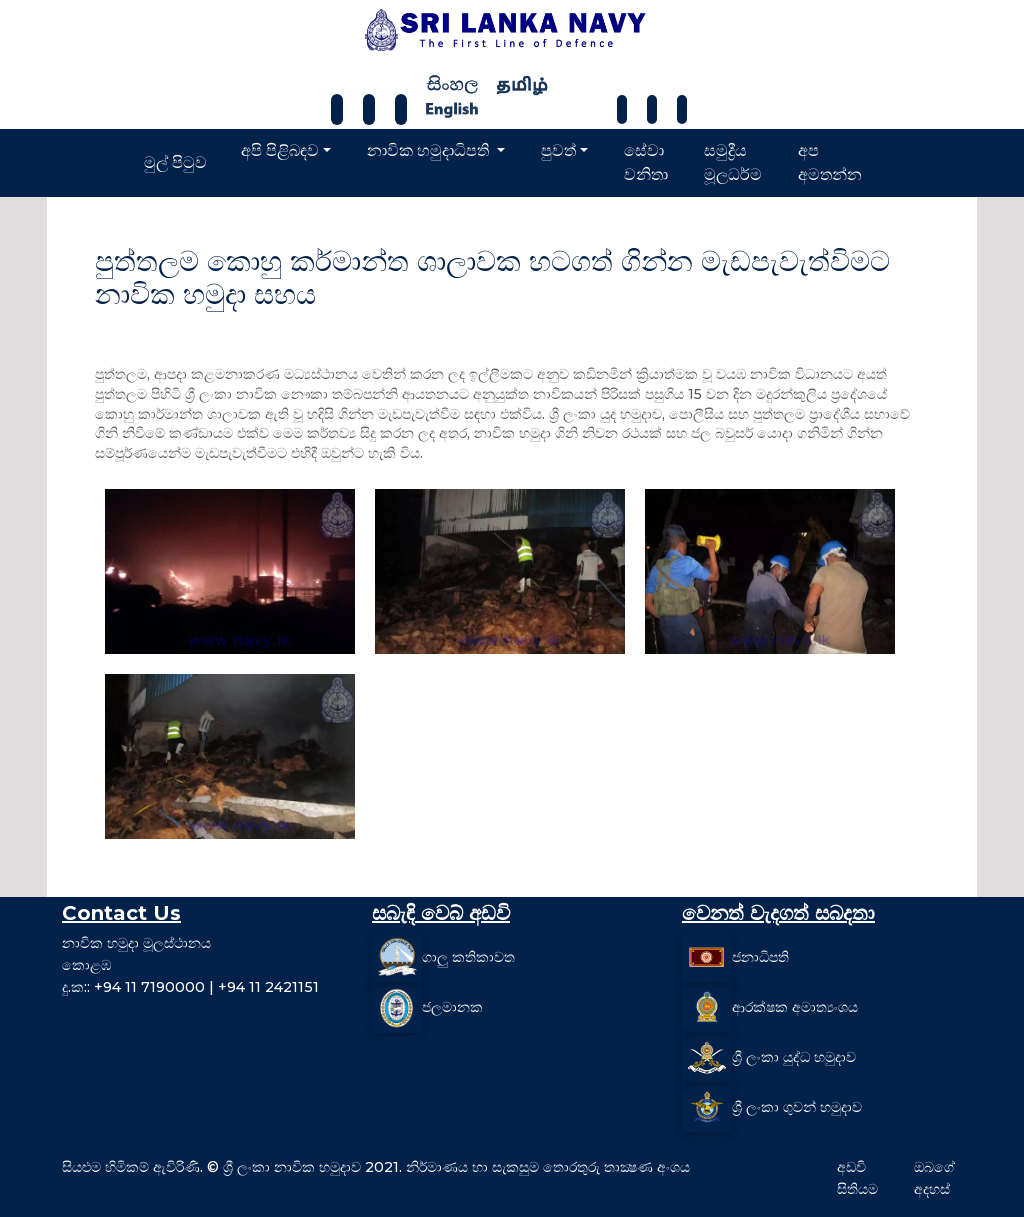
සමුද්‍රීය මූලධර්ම (733, 162)
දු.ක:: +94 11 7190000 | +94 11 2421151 (190, 987)
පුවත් (558, 150)
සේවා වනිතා (646, 162)
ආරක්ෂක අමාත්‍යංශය (795, 1007)
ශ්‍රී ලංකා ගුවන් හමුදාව (797, 1107)
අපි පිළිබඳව (280, 150)
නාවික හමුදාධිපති (430, 150)
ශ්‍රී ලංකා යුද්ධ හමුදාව (794, 1057)
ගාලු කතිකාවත (468, 957)
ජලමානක (452, 1007)
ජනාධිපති (760, 957)
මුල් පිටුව (175, 162)
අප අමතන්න (830, 162)
